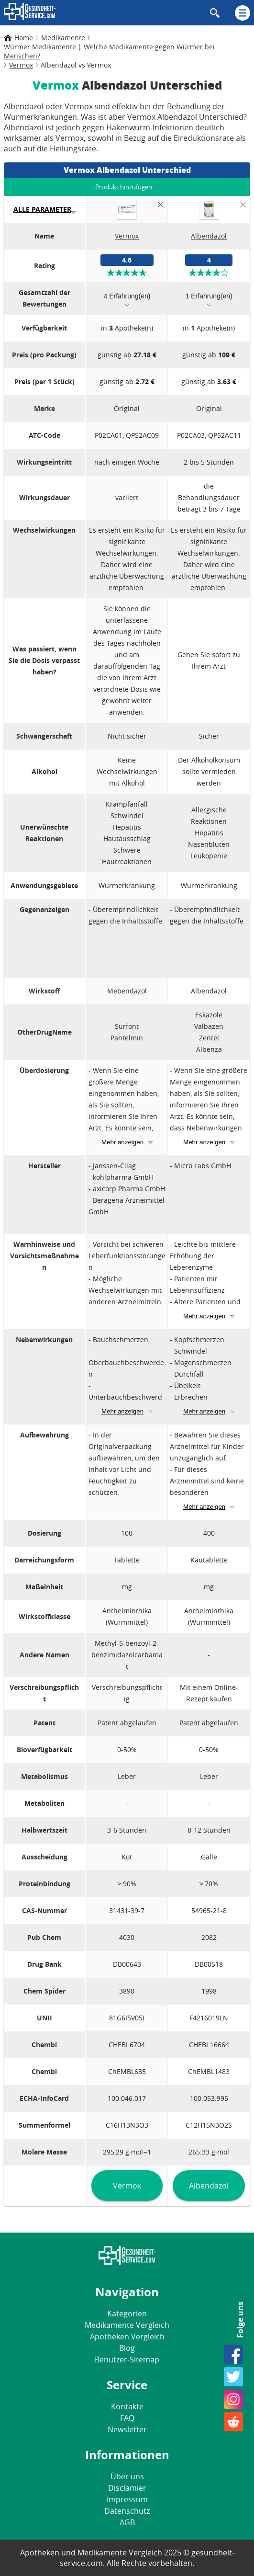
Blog (127, 2348)
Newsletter (127, 2429)
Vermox (127, 2185)
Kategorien (127, 2313)
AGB (127, 2522)
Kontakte (127, 2406)
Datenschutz (127, 2511)
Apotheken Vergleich (127, 2336)
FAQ (127, 2418)
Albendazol (209, 2185)
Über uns (127, 2476)
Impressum (127, 2499)
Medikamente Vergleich (127, 2325)
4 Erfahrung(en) (126, 296)
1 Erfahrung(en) (209, 296)
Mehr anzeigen (122, 1142)
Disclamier (127, 2488)
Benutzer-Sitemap (127, 2359)
